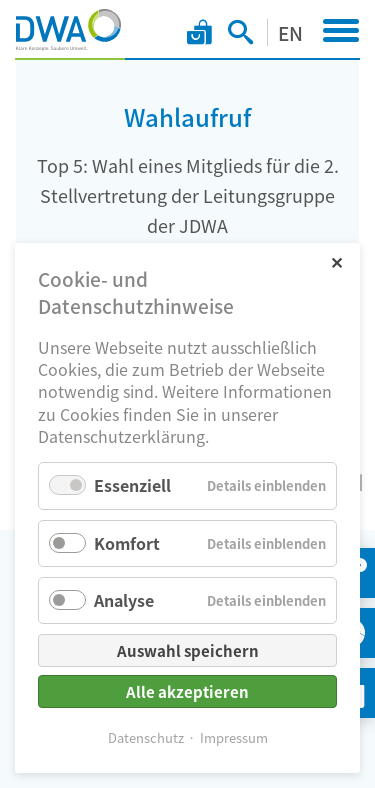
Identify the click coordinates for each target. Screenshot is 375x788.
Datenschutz (146, 737)
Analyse (124, 600)
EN (290, 32)
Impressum (234, 737)
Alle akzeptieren (187, 691)
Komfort (127, 543)
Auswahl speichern (188, 650)
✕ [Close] (336, 261)
